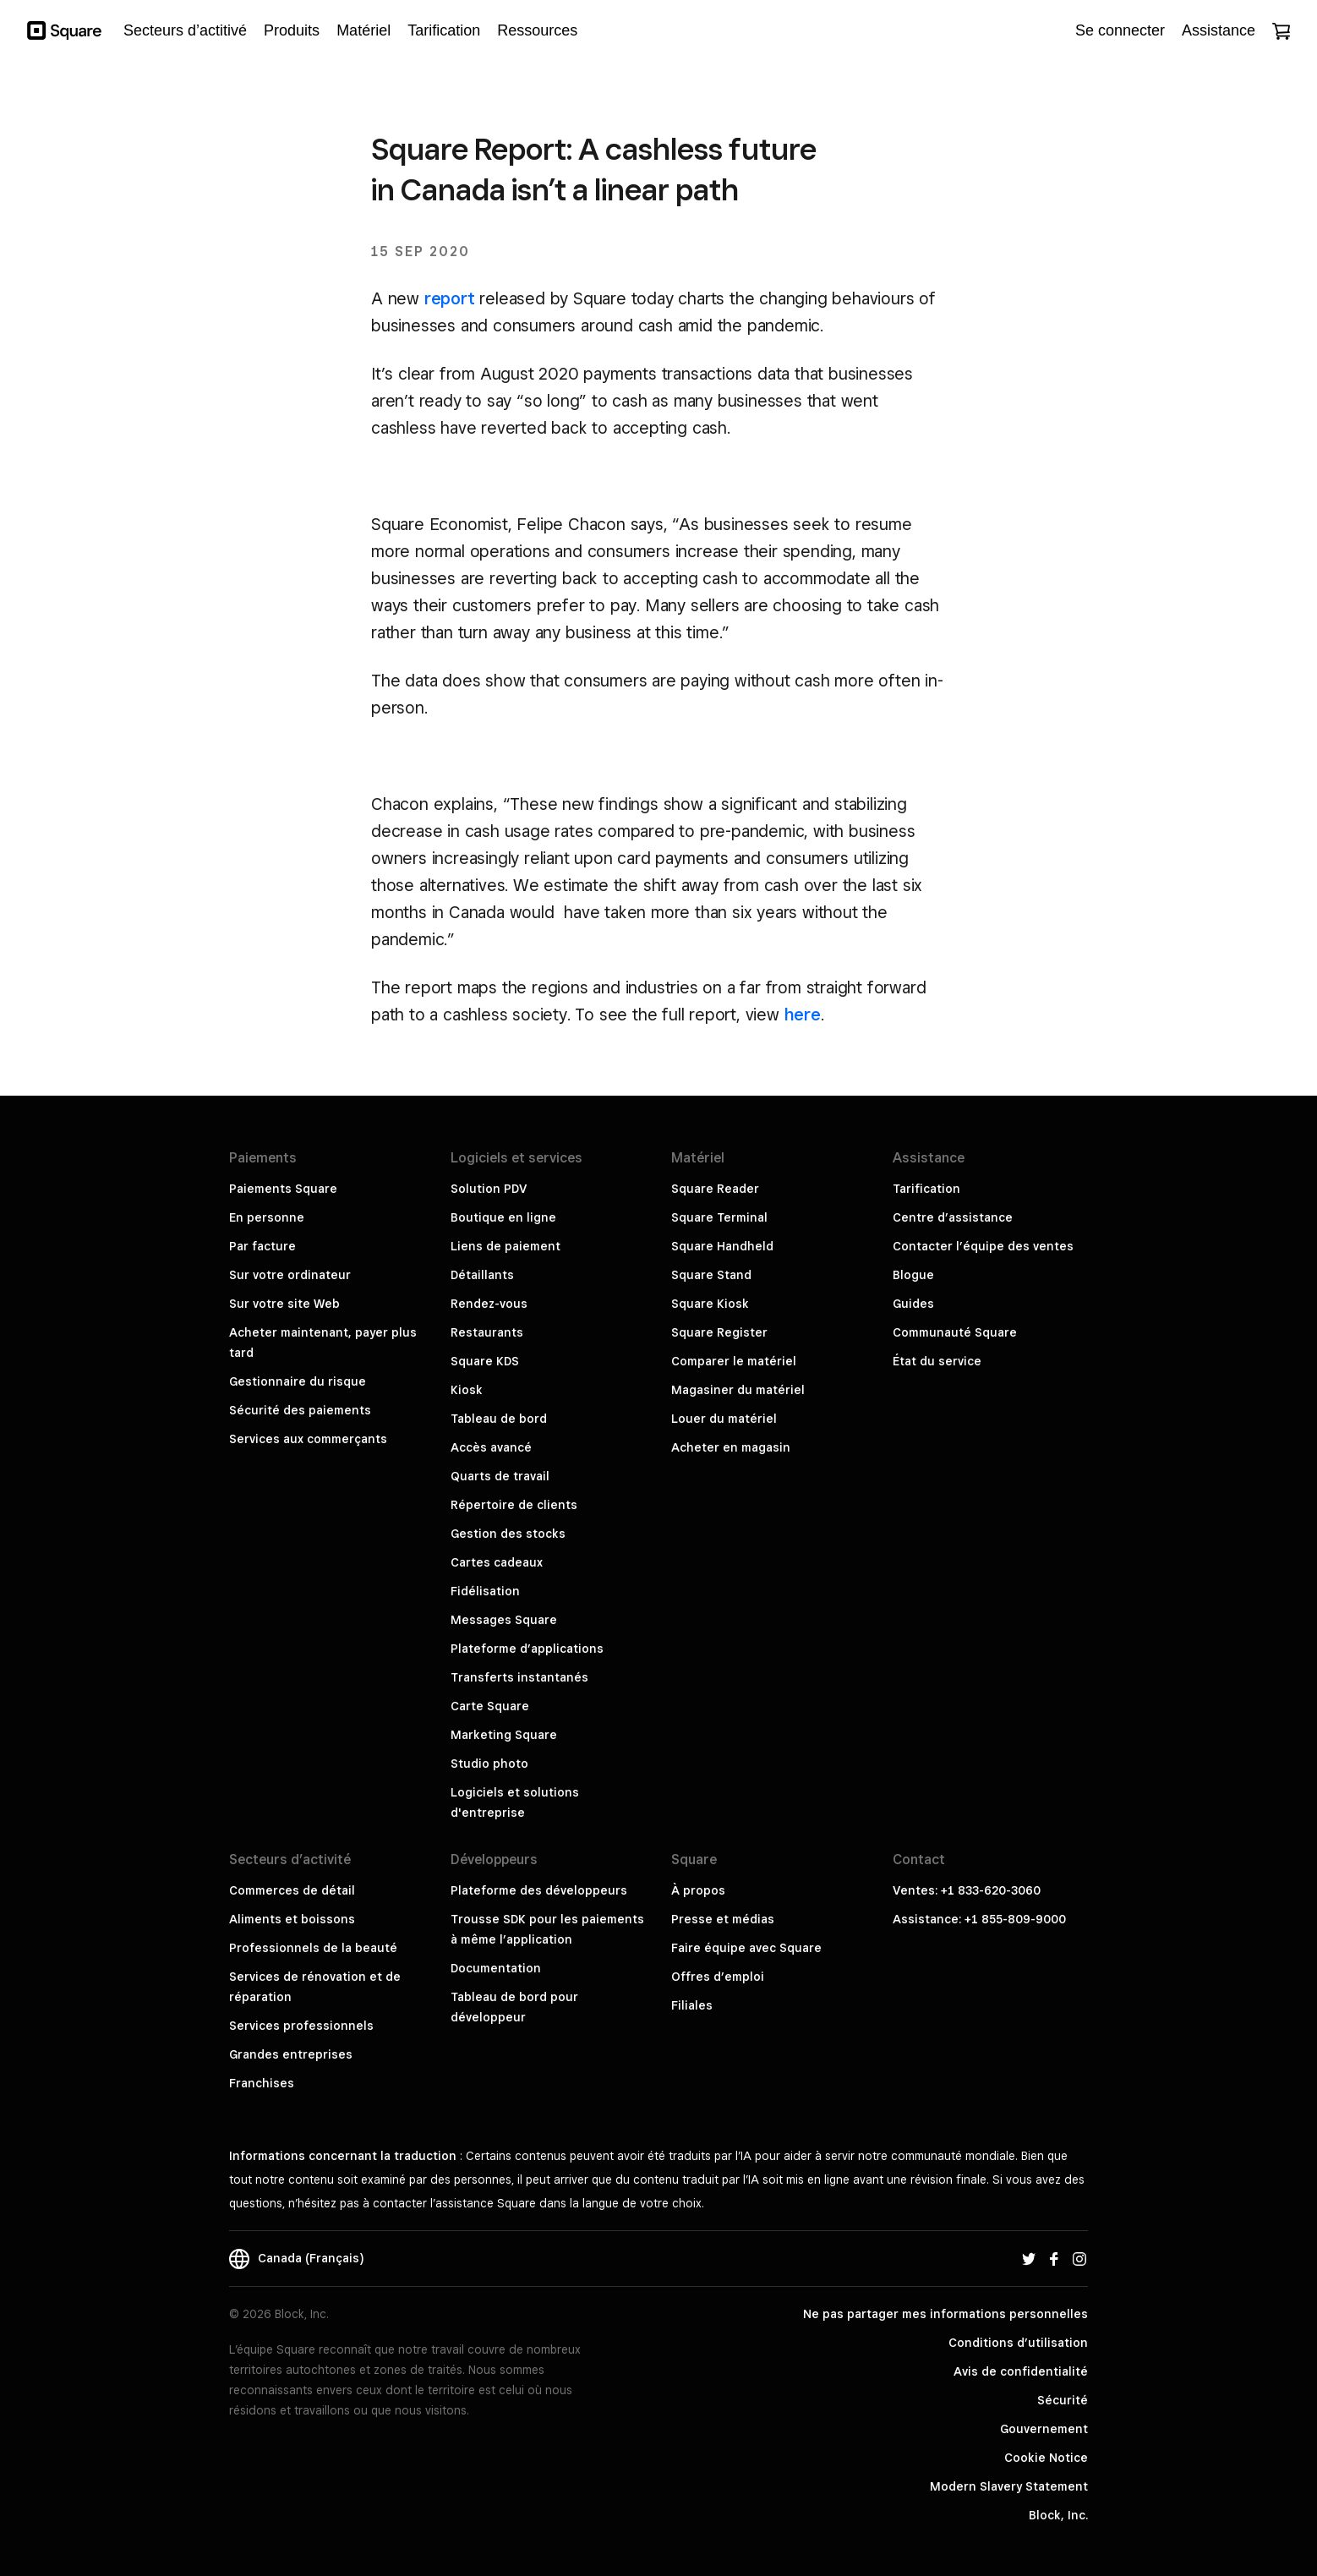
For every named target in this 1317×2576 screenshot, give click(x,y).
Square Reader (715, 1188)
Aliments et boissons (292, 1919)
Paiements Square (283, 1188)
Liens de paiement (505, 1246)
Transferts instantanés (519, 1677)
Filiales (692, 2005)
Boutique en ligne (503, 1217)
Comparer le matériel (733, 1361)
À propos (698, 1890)
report (449, 298)
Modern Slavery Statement (1009, 2486)
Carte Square (490, 1706)
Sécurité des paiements (300, 1410)
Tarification (926, 1188)
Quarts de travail (500, 1476)
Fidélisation (485, 1591)
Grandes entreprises (290, 2054)
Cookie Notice (1046, 2457)
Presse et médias (722, 1919)
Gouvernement (1044, 2429)
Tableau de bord (499, 1418)
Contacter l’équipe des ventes (983, 1246)
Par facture (262, 1246)
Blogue (913, 1275)
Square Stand (711, 1275)
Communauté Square (955, 1332)
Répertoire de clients (514, 1505)
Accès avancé (491, 1447)
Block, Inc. (1058, 2515)
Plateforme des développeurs (539, 1890)
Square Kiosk (710, 1303)
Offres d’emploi (717, 1976)
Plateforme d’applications (527, 1648)
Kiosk (467, 1390)
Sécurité (1062, 2400)
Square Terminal (719, 1217)
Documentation (496, 1968)
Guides (913, 1303)
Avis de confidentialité (1021, 2371)
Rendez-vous (489, 1303)
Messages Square (504, 1620)
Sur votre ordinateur (290, 1275)
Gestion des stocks (508, 1533)
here (802, 1014)
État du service (937, 1361)
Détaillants (482, 1275)
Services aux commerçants (308, 1439)
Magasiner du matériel (738, 1390)
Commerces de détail (292, 1890)
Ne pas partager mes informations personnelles (945, 2314)
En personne (266, 1217)
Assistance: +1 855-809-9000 (979, 1919)
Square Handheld (722, 1246)
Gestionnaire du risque (297, 1381)
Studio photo (489, 1763)
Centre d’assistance (953, 1217)
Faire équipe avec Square (746, 1948)
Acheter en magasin (730, 1447)
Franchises (261, 2083)
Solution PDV (489, 1188)
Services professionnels (301, 2025)
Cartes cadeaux (497, 1562)
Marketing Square (504, 1735)
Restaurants (487, 1332)
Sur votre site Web (284, 1303)
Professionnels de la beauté (313, 1948)
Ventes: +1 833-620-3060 (967, 1890)
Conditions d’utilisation (1018, 2342)
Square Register (719, 1332)
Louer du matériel (724, 1418)
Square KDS (485, 1361)
